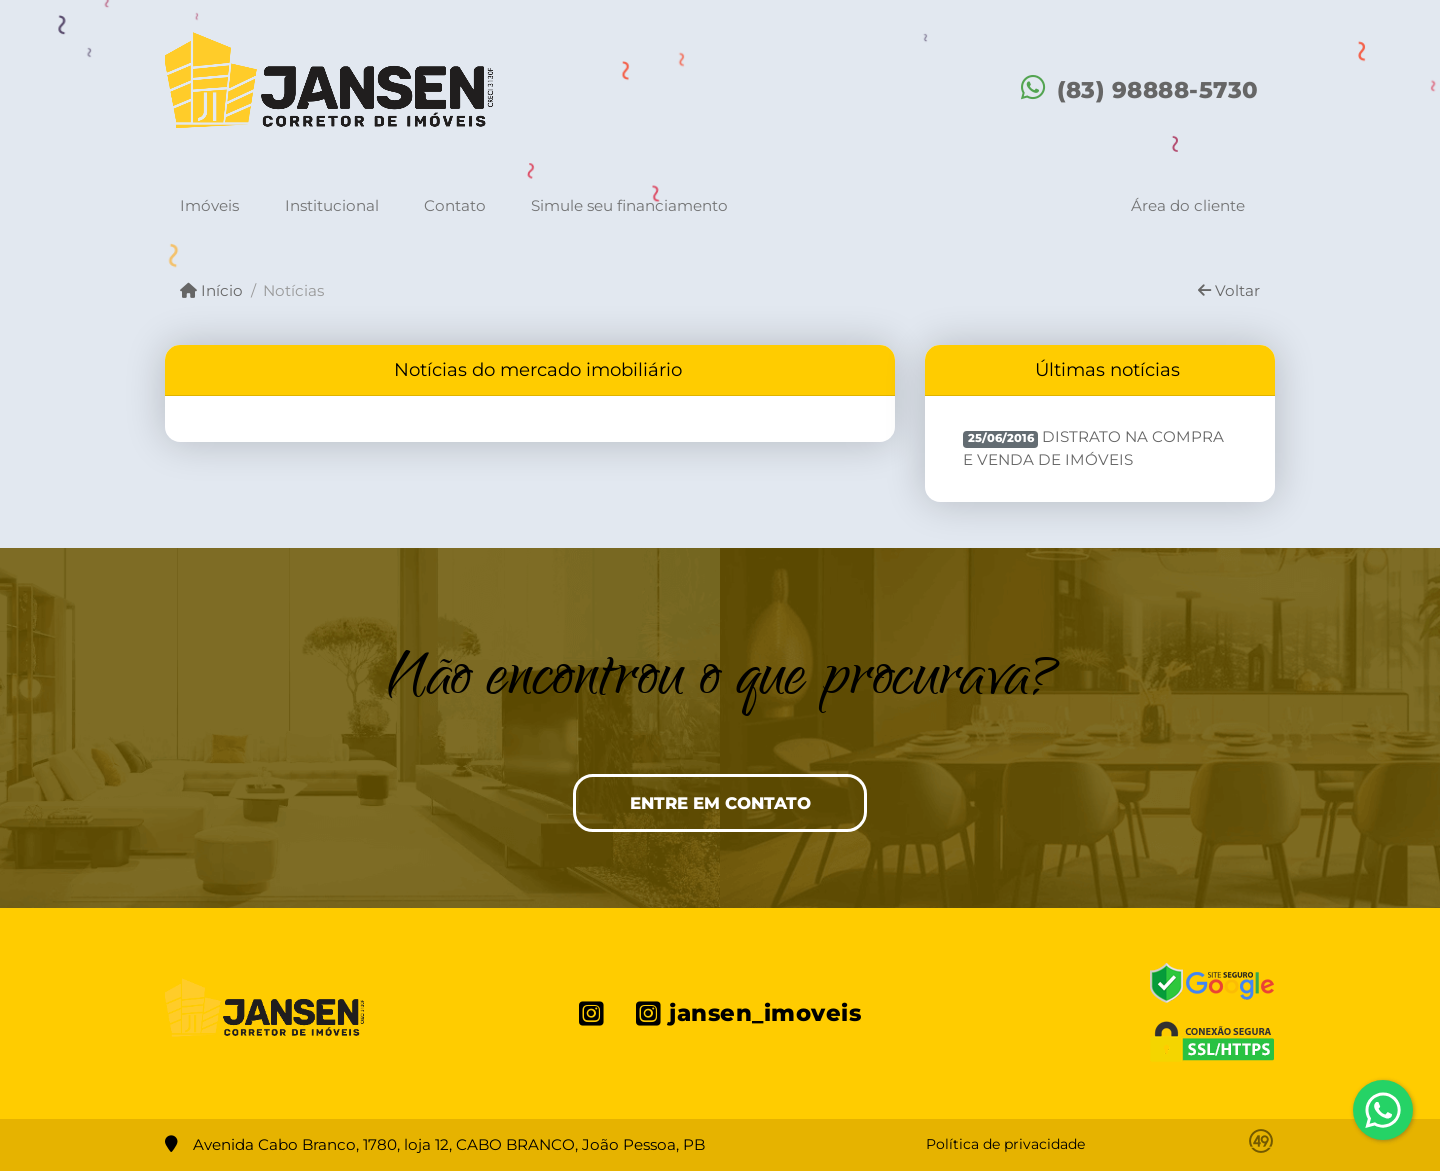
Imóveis (209, 205)
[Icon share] (591, 1012)
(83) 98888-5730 (1158, 90)
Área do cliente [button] (1188, 205)
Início (211, 290)
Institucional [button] (332, 205)
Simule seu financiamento (629, 205)
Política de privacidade (1005, 1144)
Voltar (1229, 290)
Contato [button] (455, 205)
